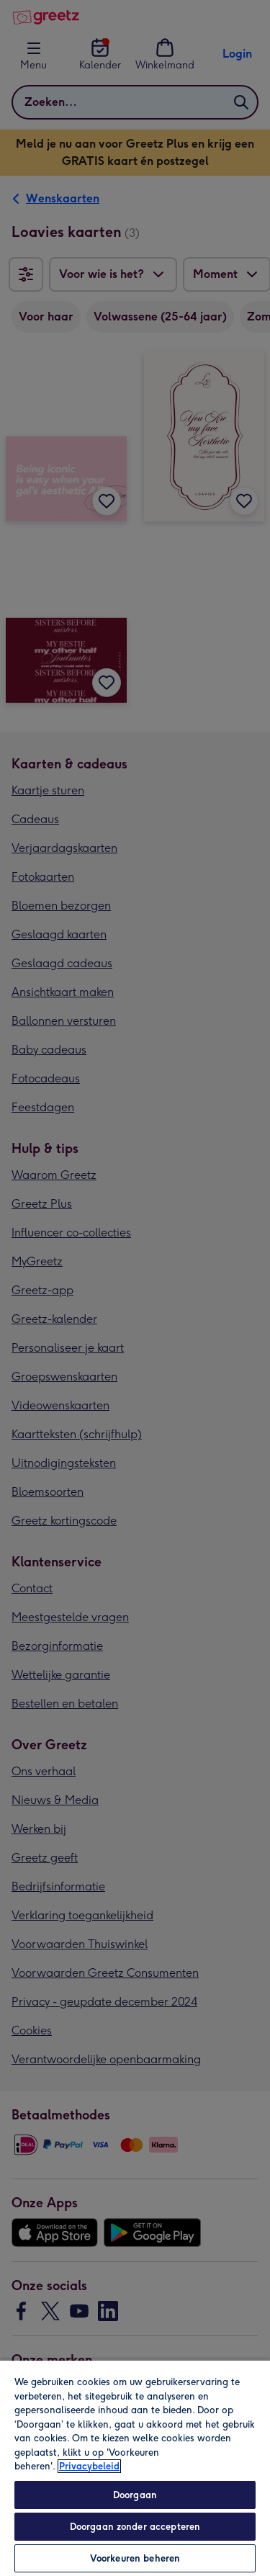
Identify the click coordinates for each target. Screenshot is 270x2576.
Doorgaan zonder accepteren (135, 2526)
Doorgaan (135, 2495)
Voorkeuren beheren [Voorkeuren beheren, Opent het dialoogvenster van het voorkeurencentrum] (135, 2558)
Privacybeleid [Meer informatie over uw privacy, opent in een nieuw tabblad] (89, 2466)
